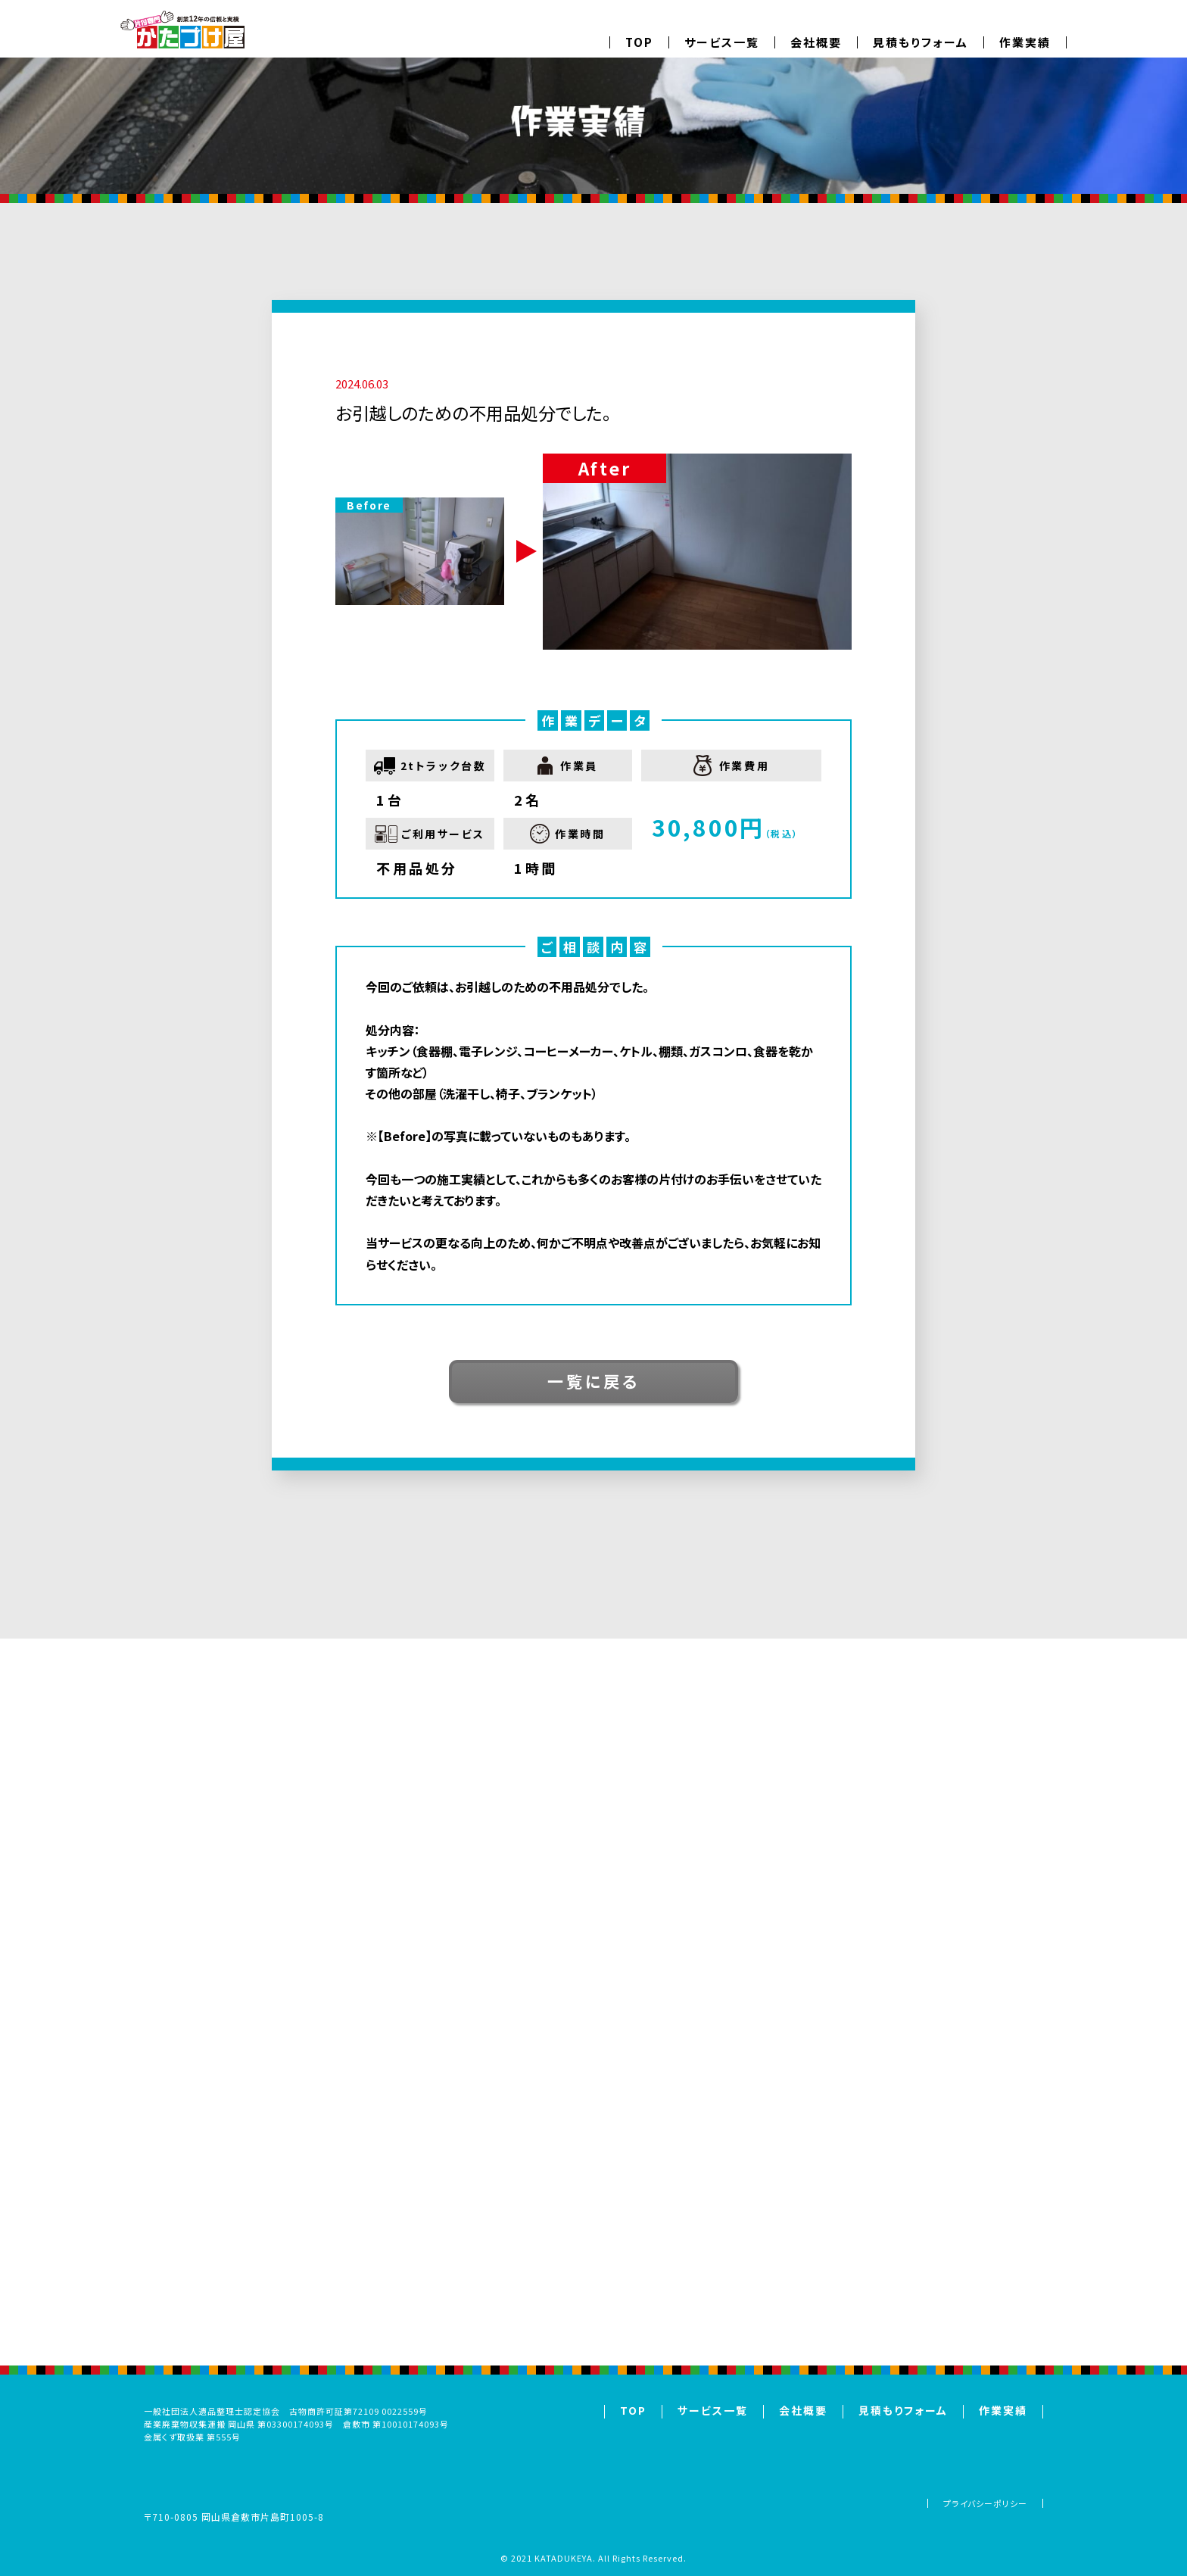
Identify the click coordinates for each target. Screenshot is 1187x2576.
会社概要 (816, 42)
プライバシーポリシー (985, 2503)
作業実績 (1025, 42)
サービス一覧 (721, 42)
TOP (639, 42)
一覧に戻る (593, 1381)
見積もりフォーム (920, 42)
